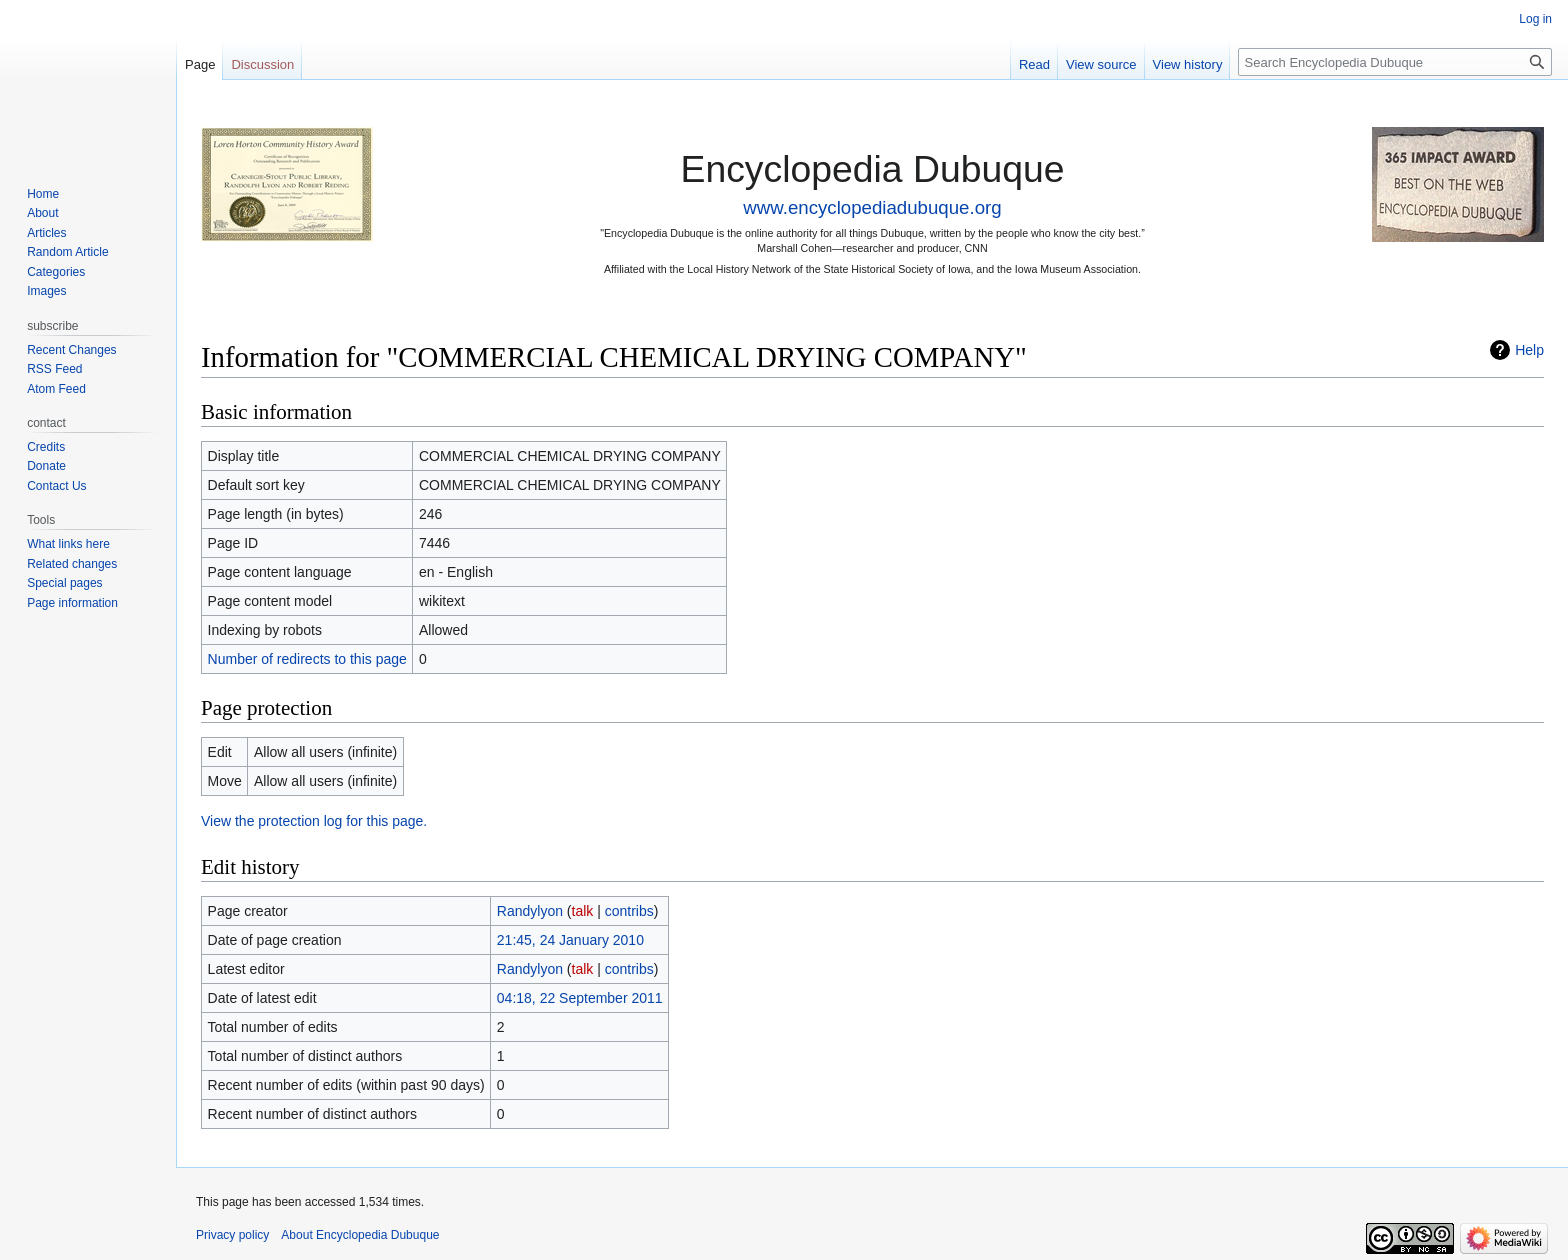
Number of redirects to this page (307, 659)
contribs (629, 911)
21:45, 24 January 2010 (570, 940)
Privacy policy (232, 1235)
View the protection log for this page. (314, 821)
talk (583, 911)
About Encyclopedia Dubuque (360, 1235)
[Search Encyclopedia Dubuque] (1395, 62)
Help (1529, 350)
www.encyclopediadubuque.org (872, 207)
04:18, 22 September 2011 (580, 998)
